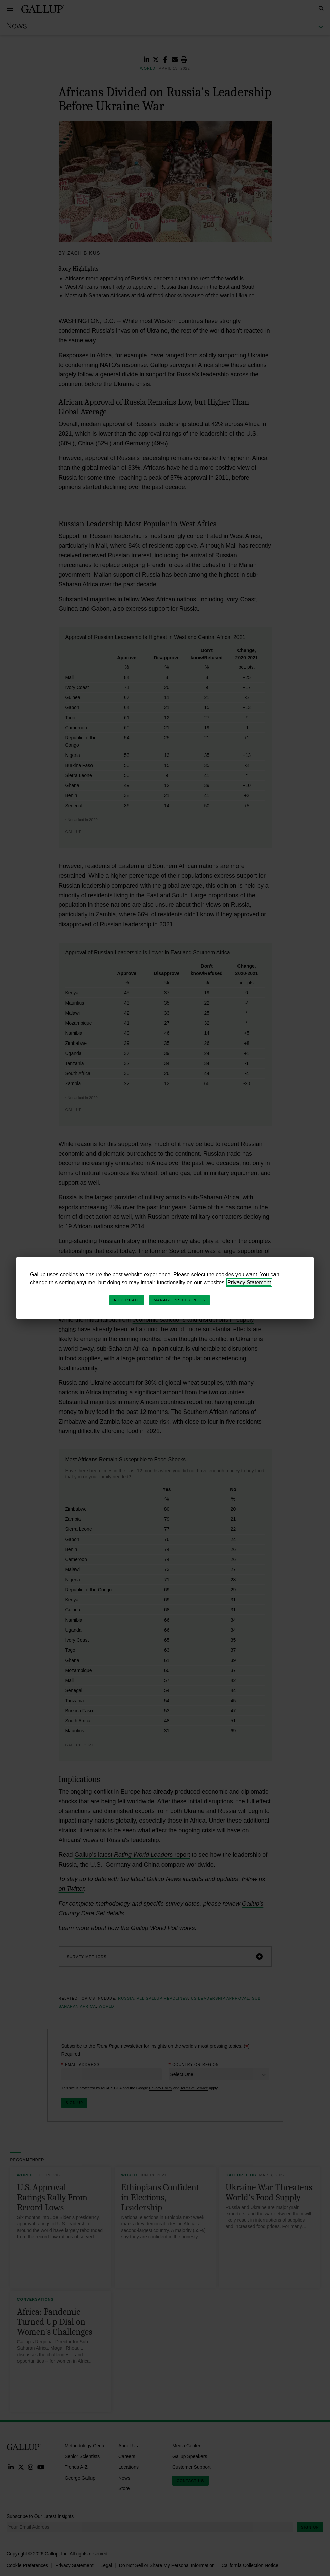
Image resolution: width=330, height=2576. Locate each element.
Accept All (127, 1300)
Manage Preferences (179, 1300)
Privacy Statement (249, 1282)
